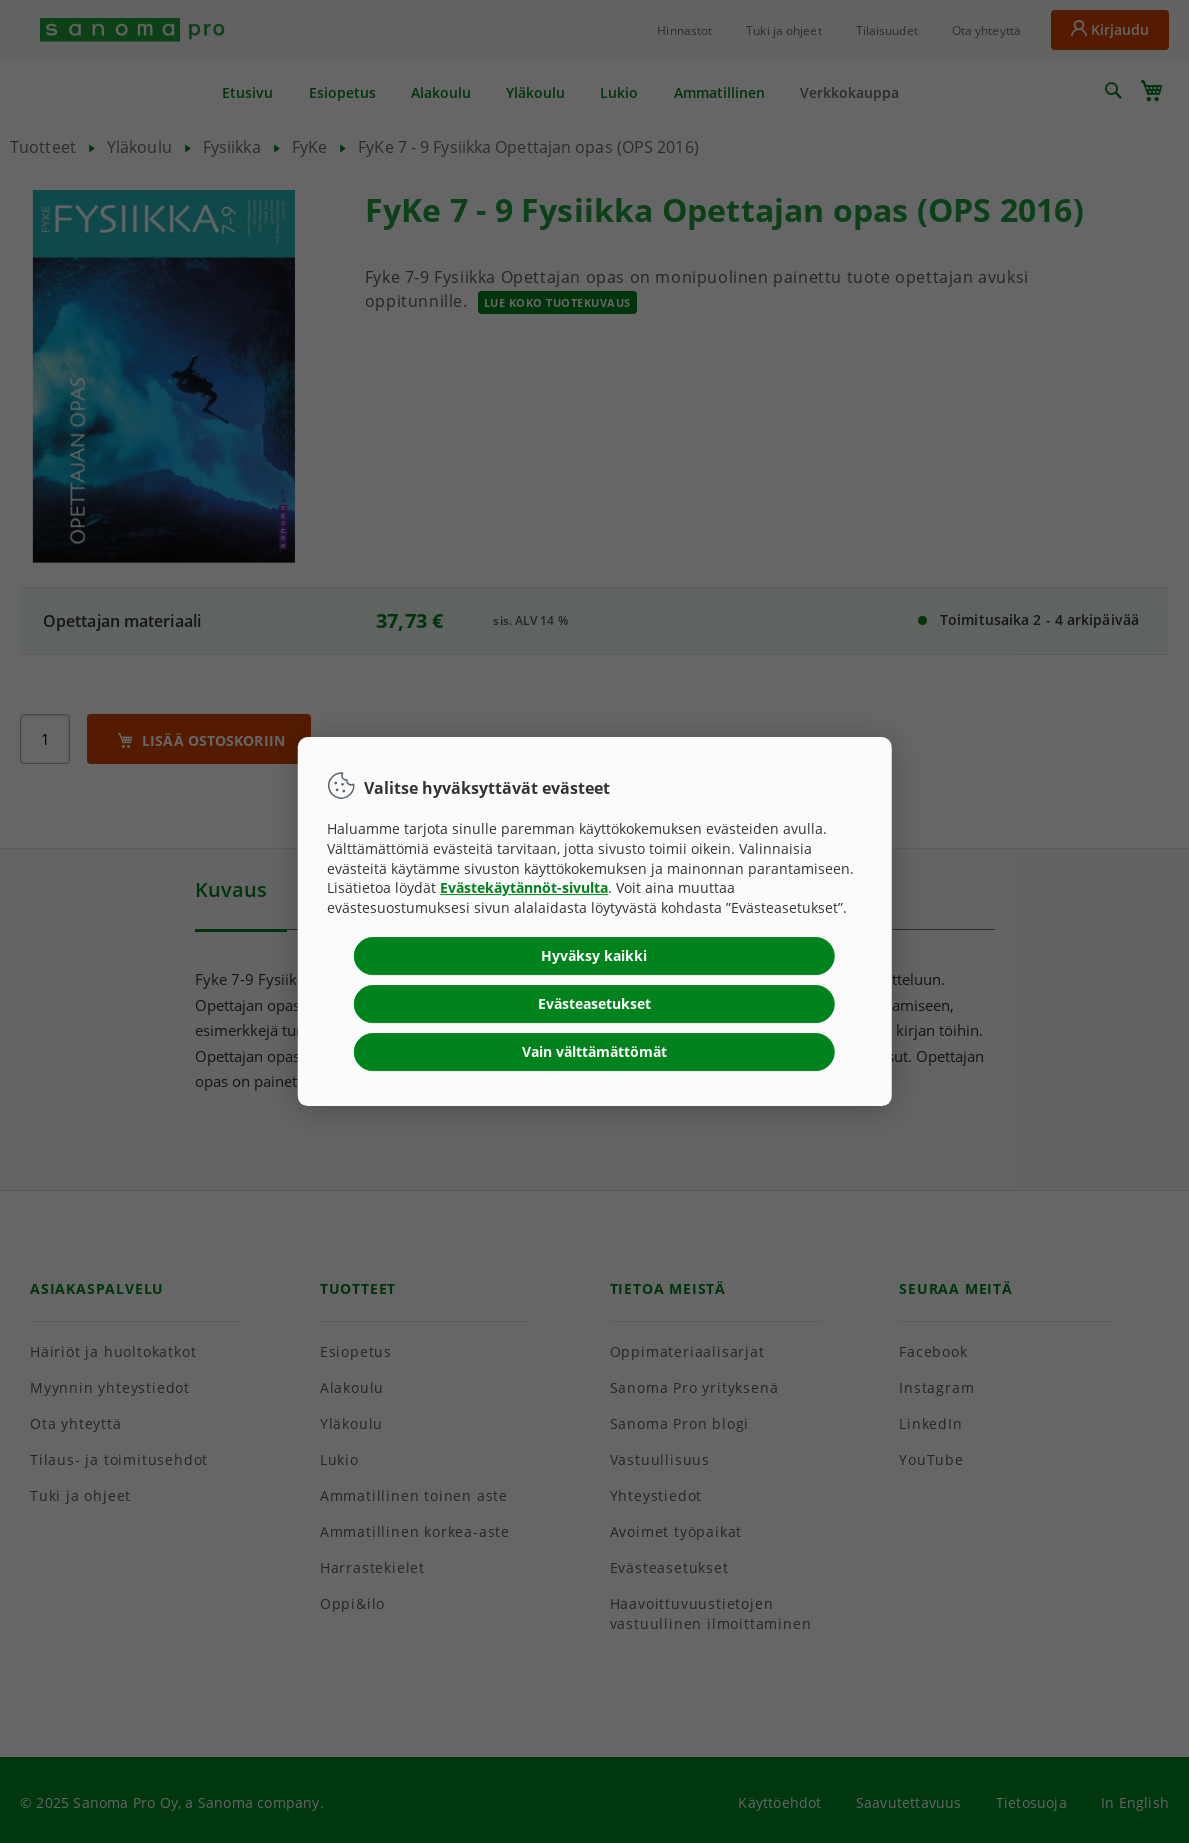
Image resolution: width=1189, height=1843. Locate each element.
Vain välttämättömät (594, 1051)
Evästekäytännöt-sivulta (524, 887)
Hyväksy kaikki (594, 955)
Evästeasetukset (594, 1003)
